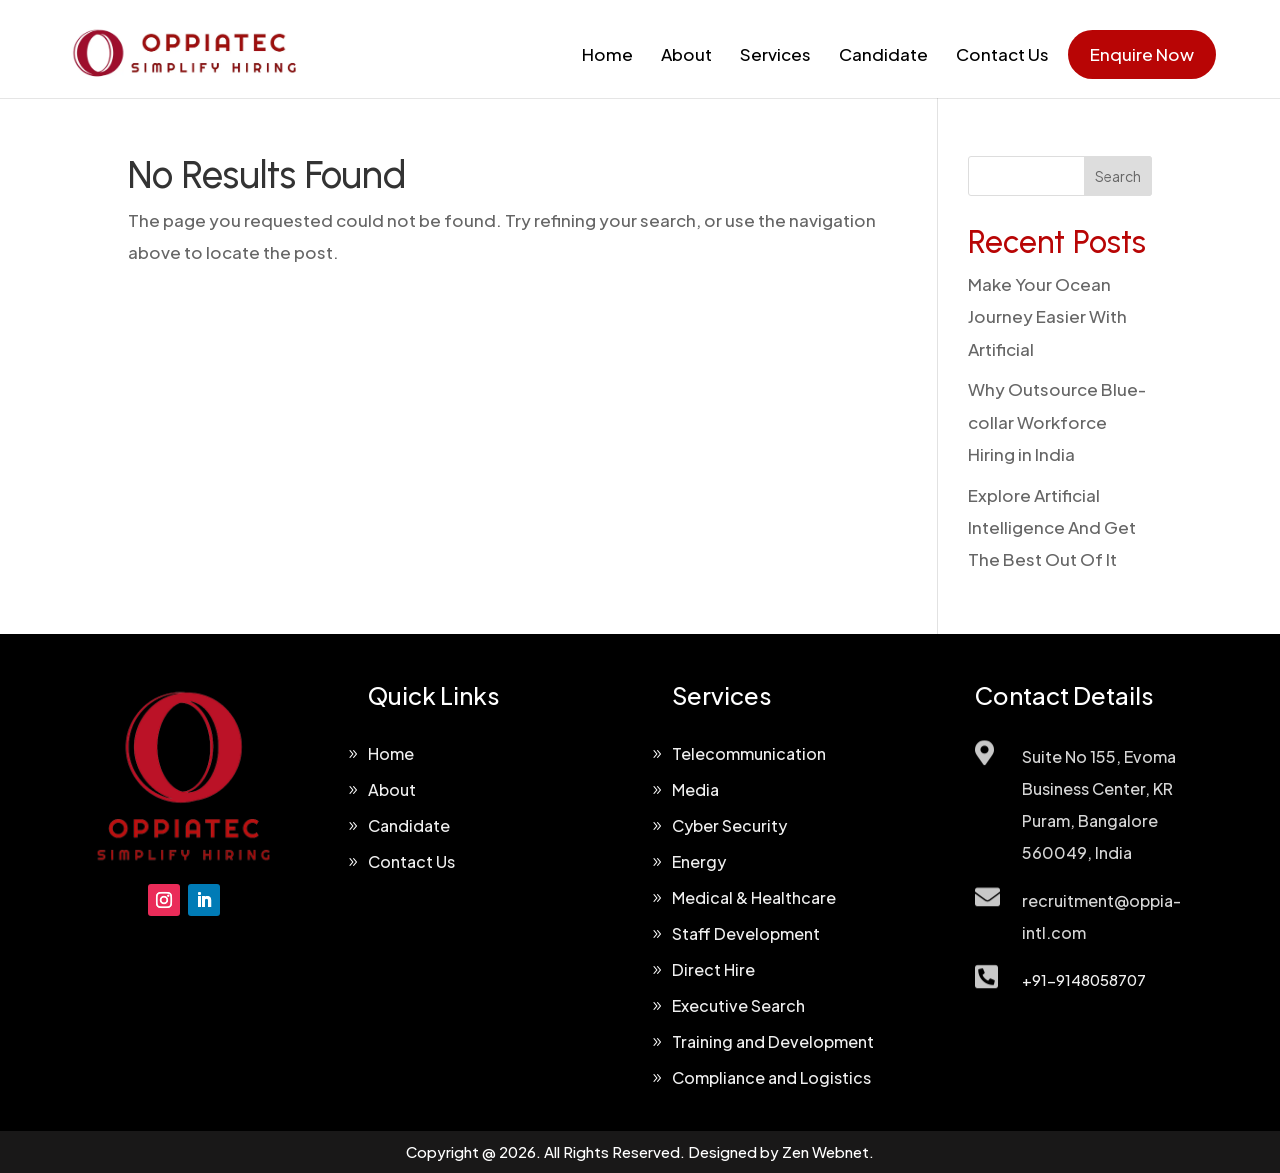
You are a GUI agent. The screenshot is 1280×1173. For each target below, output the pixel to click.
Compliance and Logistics (771, 1077)
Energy (699, 861)
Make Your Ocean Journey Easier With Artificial (1047, 316)
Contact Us (1002, 54)
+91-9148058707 (1084, 979)
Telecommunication (749, 753)
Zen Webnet (825, 1151)
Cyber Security (729, 825)
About (686, 54)
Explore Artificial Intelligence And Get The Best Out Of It (1052, 527)
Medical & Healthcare (754, 897)
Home (607, 54)
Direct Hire (713, 969)
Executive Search (738, 1005)
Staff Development (746, 933)
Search (1118, 176)
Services (775, 54)
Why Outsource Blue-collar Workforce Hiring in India (1057, 421)
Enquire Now (1142, 54)
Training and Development (773, 1041)
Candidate (883, 54)
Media (695, 789)
